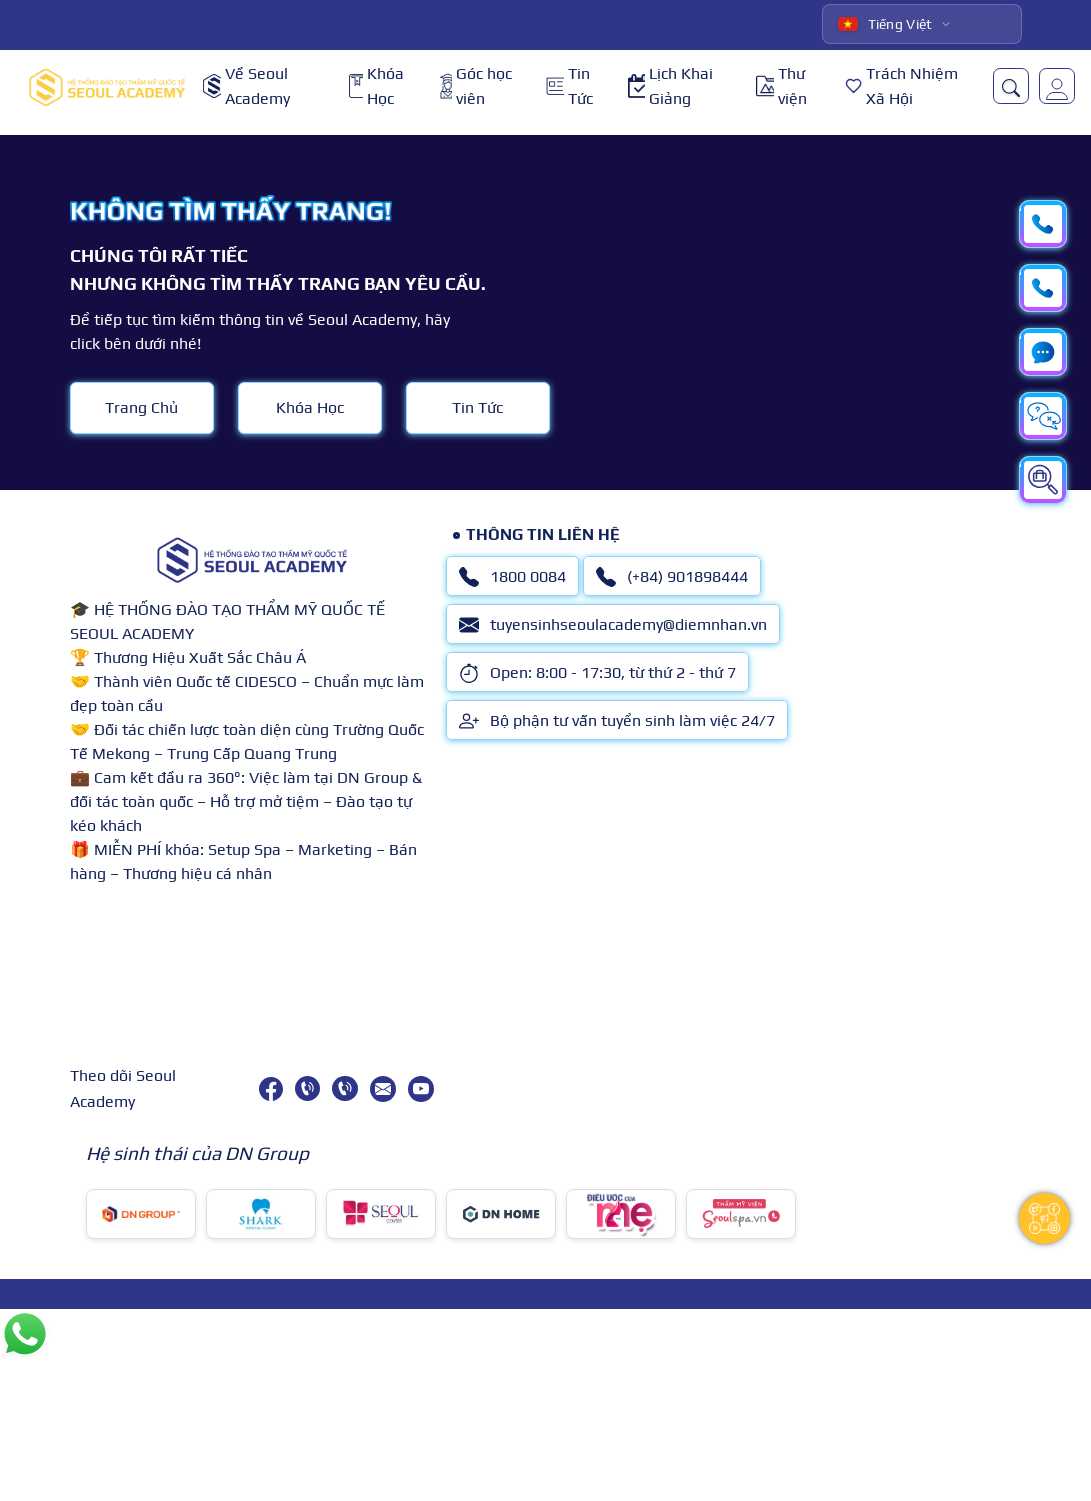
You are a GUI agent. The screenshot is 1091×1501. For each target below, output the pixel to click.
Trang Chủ (141, 407)
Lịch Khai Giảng (670, 86)
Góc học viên (476, 86)
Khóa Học (376, 86)
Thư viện (781, 86)
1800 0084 (512, 577)
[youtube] (421, 1089)
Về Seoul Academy (246, 86)
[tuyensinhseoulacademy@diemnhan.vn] (383, 1089)
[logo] (107, 86)
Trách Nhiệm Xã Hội (901, 86)
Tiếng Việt (885, 24)
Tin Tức (569, 86)
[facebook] (271, 1089)
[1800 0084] (307, 1088)
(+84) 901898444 (672, 577)
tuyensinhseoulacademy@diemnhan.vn (613, 625)
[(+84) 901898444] (344, 1088)
